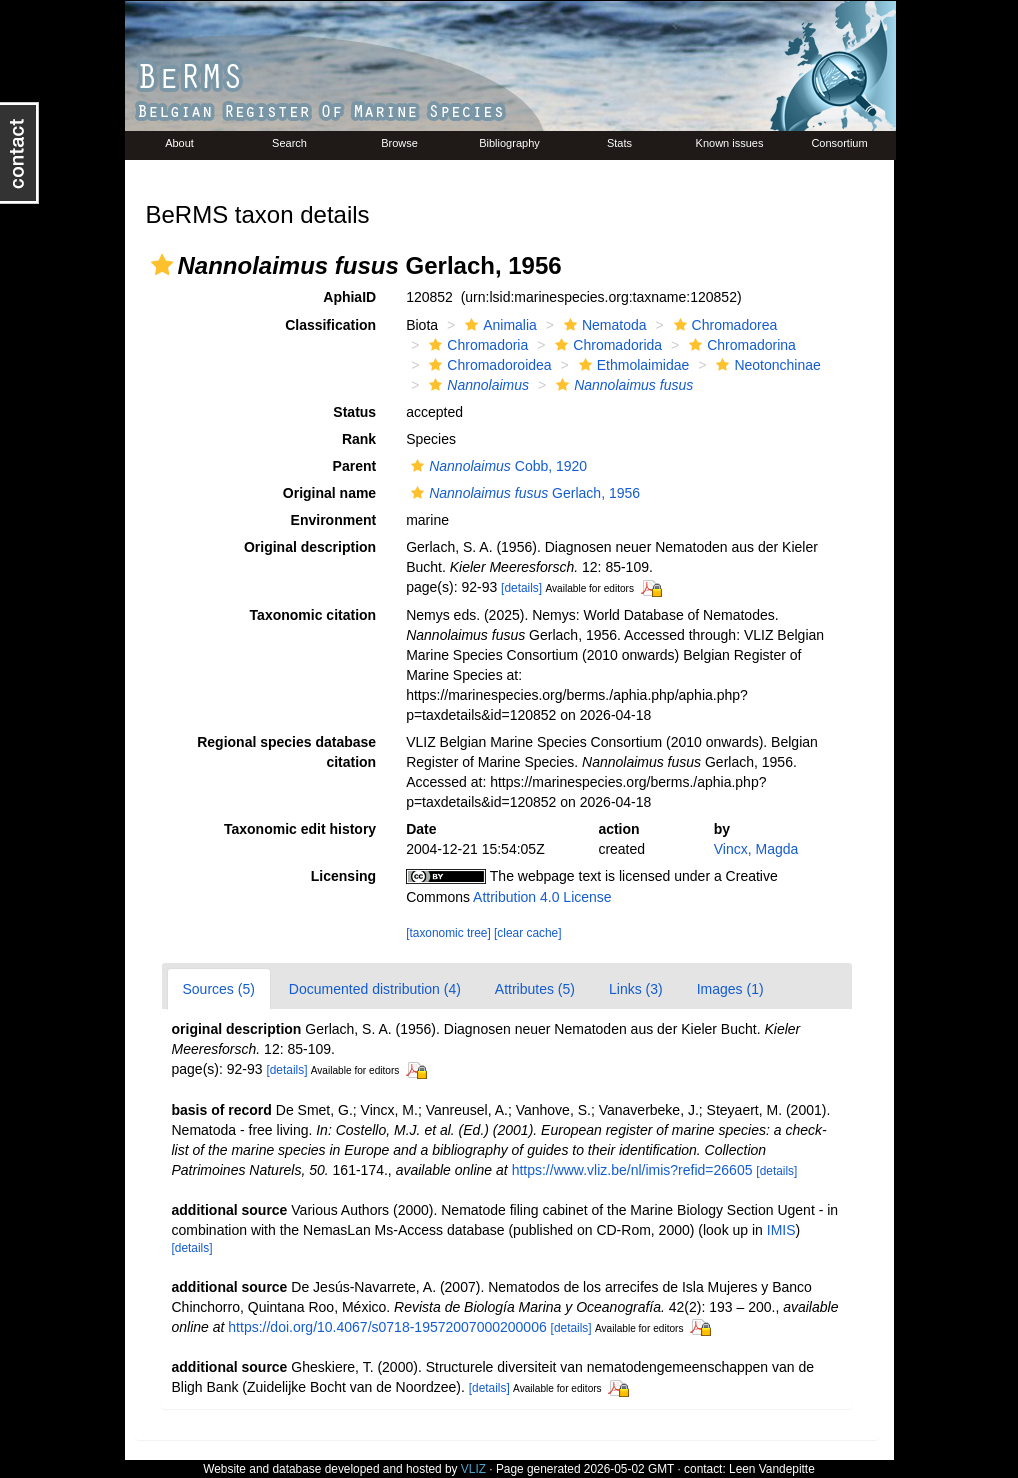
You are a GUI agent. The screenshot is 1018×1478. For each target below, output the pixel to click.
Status (354, 412)
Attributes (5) (535, 989)
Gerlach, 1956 (523, 493)
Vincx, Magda (756, 849)
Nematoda (603, 325)
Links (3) (636, 989)
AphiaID (349, 297)
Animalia (498, 325)
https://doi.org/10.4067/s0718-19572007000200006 (387, 1327)
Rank (359, 439)
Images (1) (730, 989)
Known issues (730, 143)
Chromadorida (606, 345)
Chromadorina (740, 345)
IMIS (781, 1230)
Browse (399, 143)
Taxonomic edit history (300, 829)
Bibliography (509, 143)
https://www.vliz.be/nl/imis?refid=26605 (632, 1170)
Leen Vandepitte (772, 1469)
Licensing (343, 876)
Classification (330, 325)
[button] (162, 265)
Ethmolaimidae (632, 365)
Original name (329, 493)
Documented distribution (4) (375, 989)
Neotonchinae (765, 365)
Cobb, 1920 (496, 466)
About (179, 143)
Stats (619, 143)
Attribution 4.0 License (542, 897)
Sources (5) (219, 989)
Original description (310, 547)
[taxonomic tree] (448, 933)
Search (289, 143)
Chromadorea (723, 325)
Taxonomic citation (313, 615)
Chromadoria (476, 345)
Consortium (839, 143)
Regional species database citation (286, 752)
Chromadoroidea (487, 365)
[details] (521, 588)
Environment (334, 520)
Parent (355, 466)
